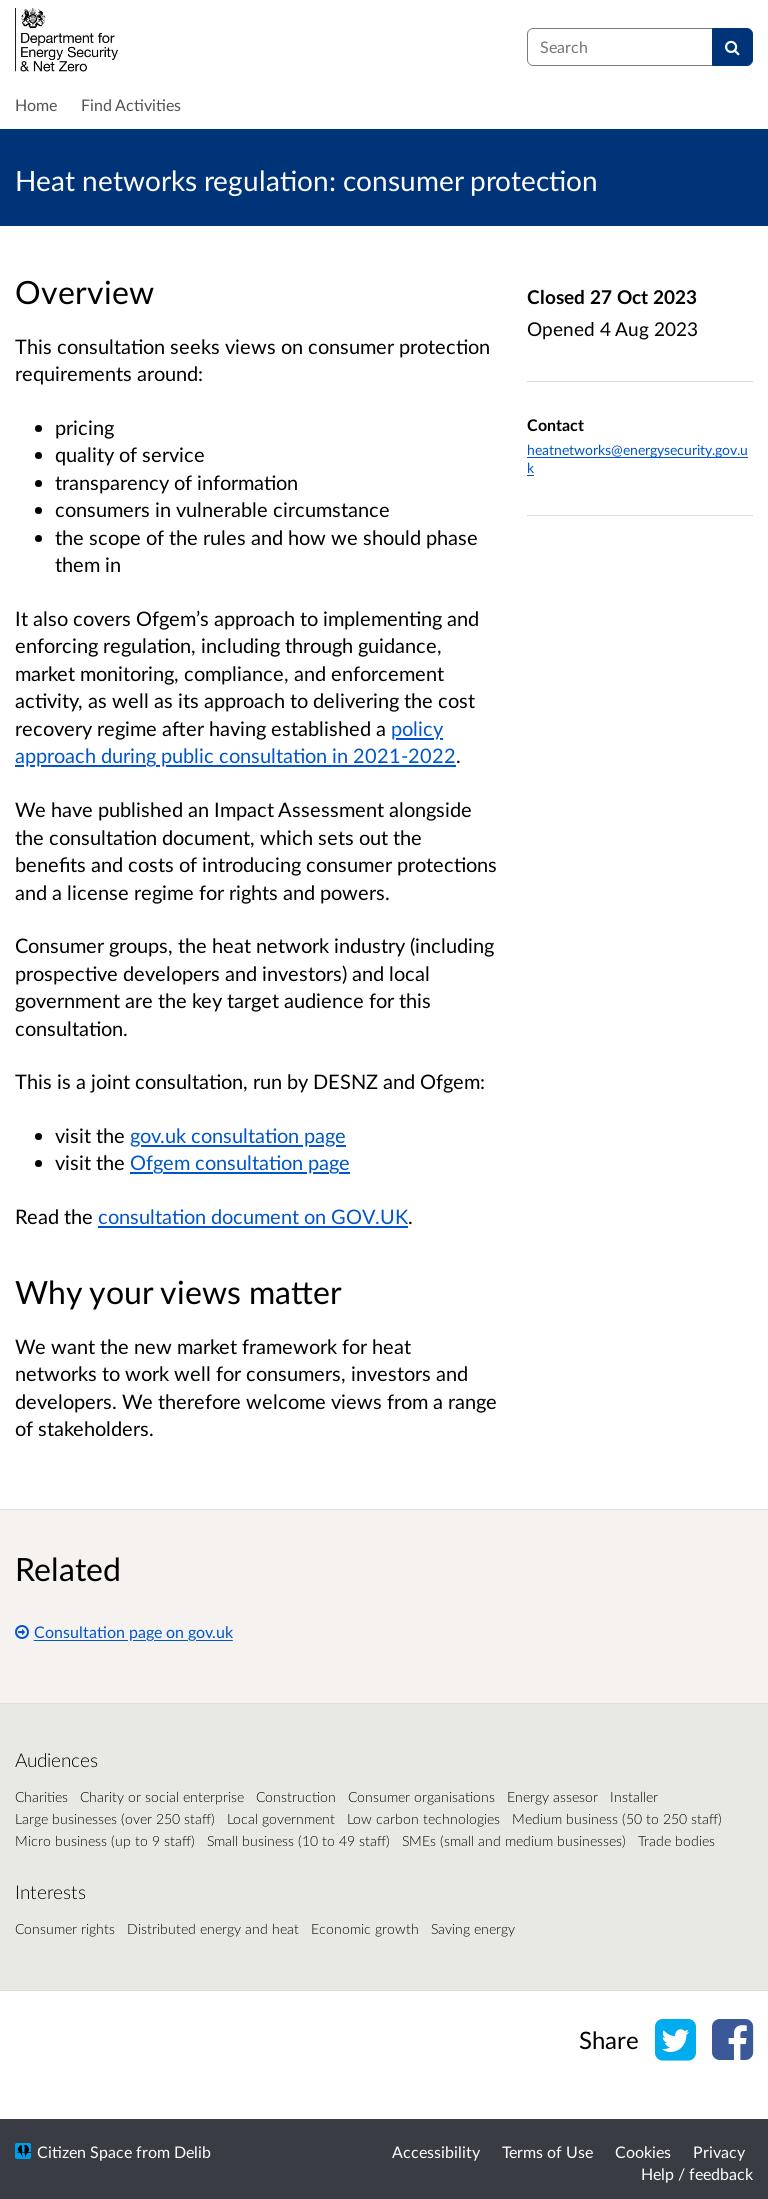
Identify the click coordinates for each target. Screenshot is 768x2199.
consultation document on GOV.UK (253, 1216)
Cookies (643, 2151)
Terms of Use (547, 2151)
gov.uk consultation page (238, 1135)
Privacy (719, 2151)
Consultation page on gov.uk (124, 1631)
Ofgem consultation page (240, 1162)
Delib (192, 2151)
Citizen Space (84, 2151)
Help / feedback (697, 2173)
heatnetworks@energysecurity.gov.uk (637, 458)
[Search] (732, 47)
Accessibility (436, 2151)
